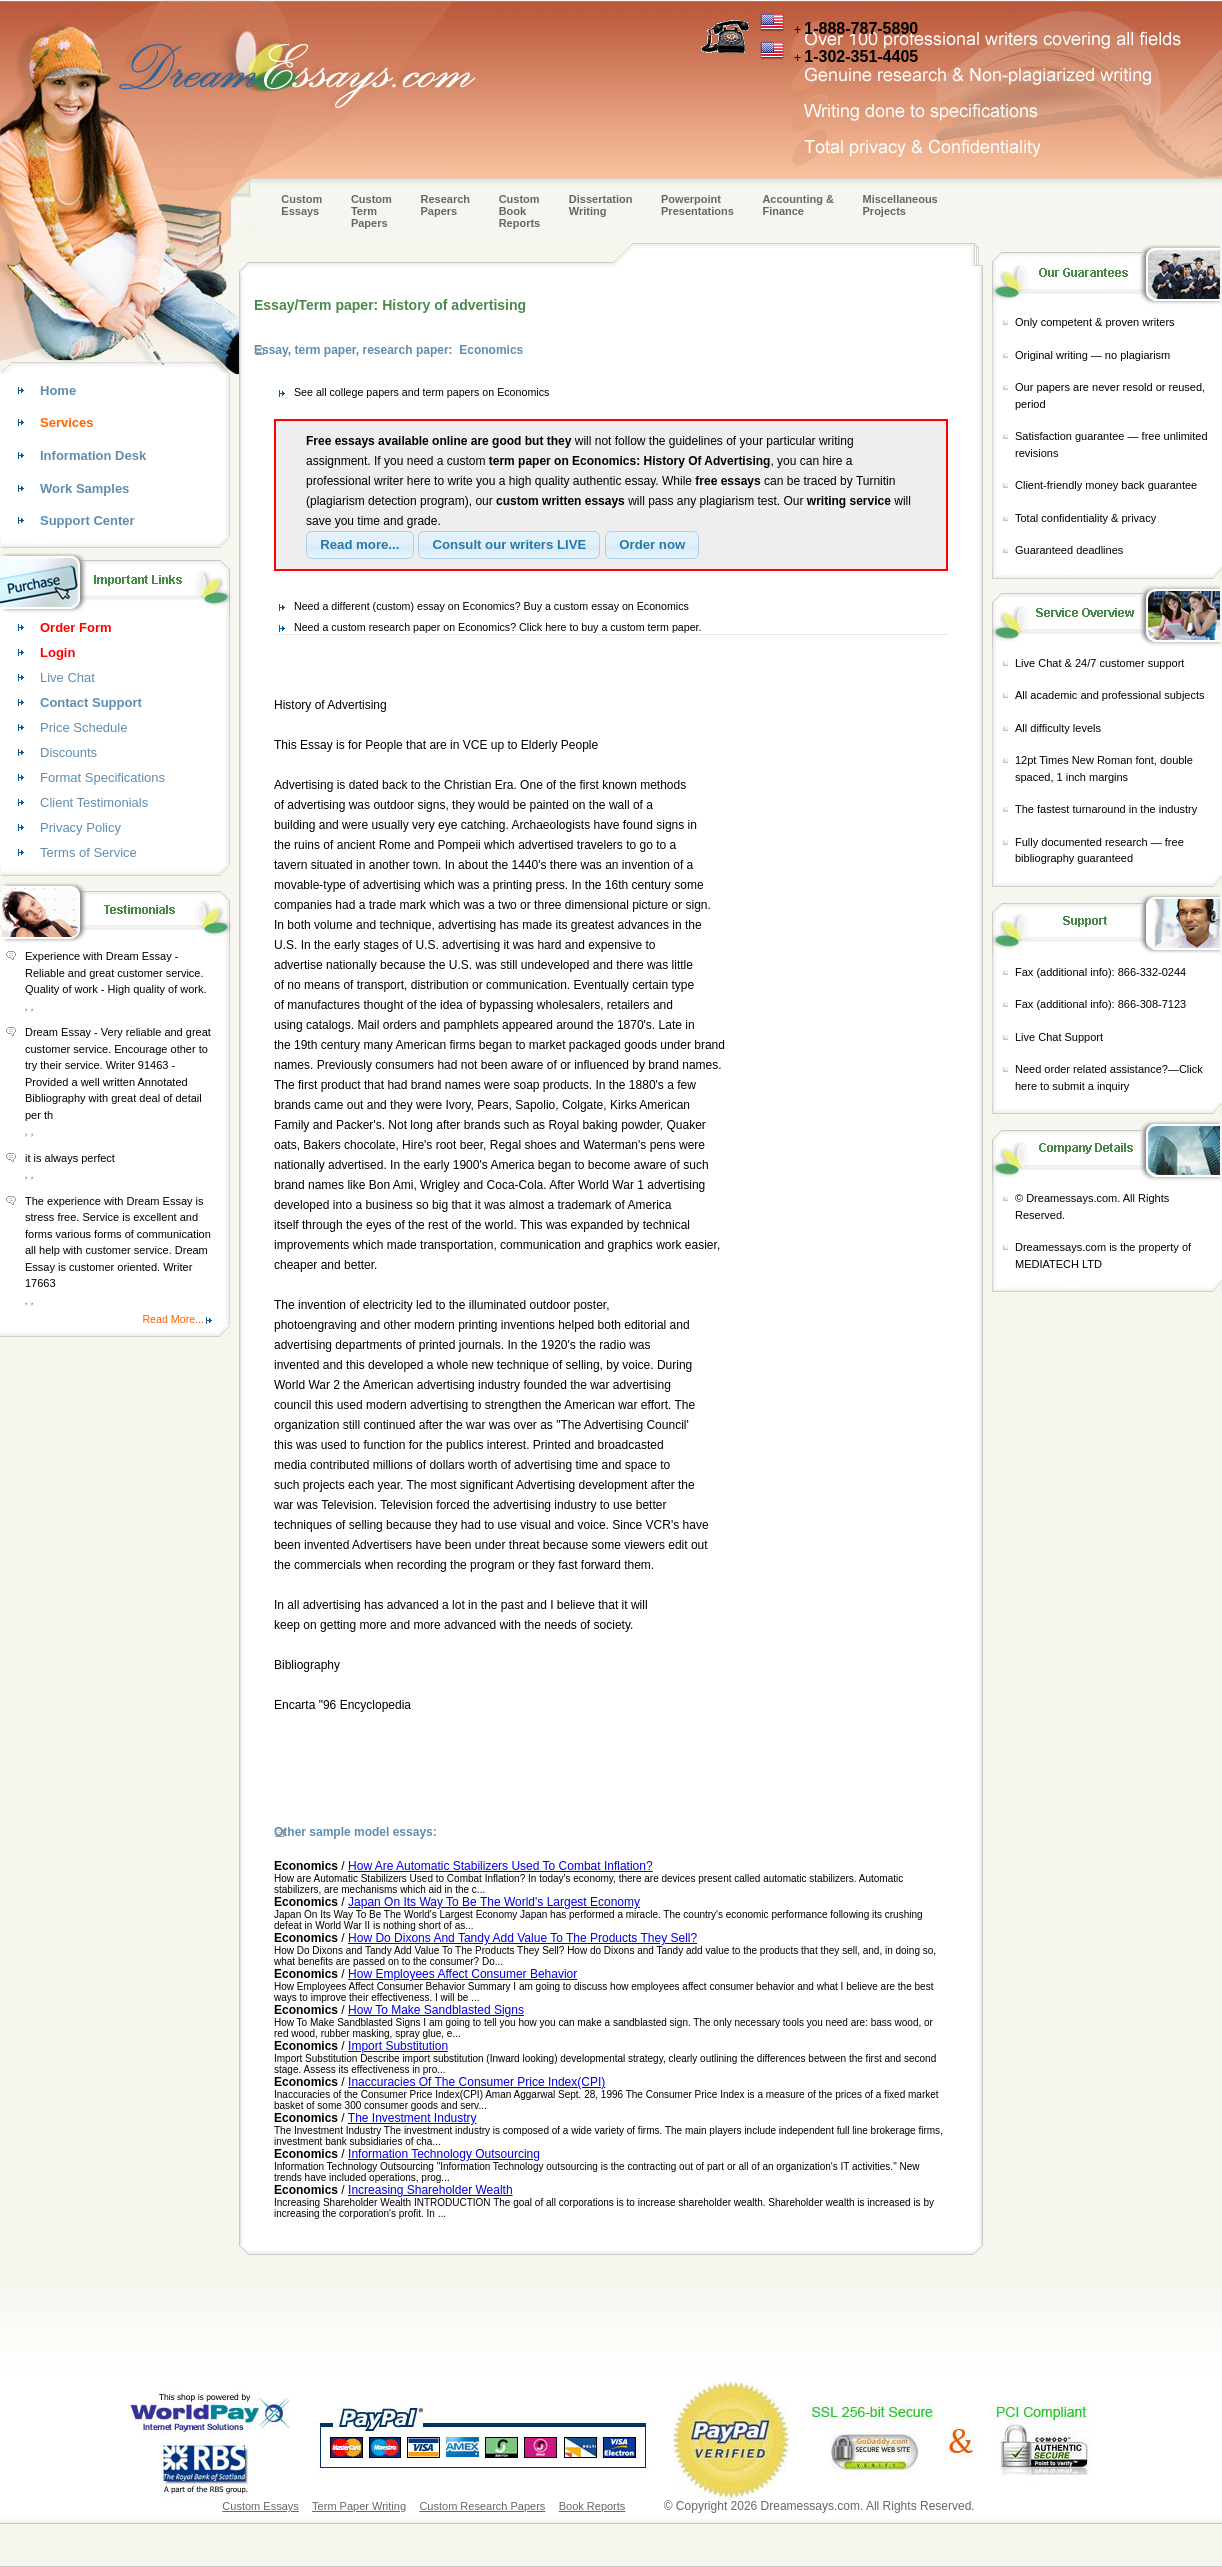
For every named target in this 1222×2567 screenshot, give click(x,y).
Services (67, 422)
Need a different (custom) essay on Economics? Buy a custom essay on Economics (491, 606)
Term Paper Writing (359, 2506)
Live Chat (67, 677)
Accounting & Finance (798, 205)
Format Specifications (102, 777)
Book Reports (592, 2506)
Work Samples (84, 488)
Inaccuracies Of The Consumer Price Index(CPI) (476, 2082)
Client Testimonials (94, 802)
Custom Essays (301, 205)
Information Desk (93, 455)
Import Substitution (398, 2046)
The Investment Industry (412, 2118)
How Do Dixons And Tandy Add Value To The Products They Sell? (522, 1938)
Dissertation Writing (601, 205)
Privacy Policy (80, 827)
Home (58, 390)
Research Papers (445, 205)
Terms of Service (88, 852)
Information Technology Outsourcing (444, 2154)
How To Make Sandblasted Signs (436, 2010)
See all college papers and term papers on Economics (421, 392)
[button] (360, 545)
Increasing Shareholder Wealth (430, 2190)
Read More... (173, 1319)
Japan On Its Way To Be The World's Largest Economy (494, 1902)
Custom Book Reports (520, 211)
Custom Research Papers (482, 2506)
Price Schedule (83, 727)
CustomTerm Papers (371, 211)
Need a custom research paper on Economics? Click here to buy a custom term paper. (498, 627)
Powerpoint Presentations (697, 205)
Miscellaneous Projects (900, 205)
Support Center (87, 520)
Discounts (68, 752)
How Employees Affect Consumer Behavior (462, 1974)
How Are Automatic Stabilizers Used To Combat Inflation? (500, 1866)
